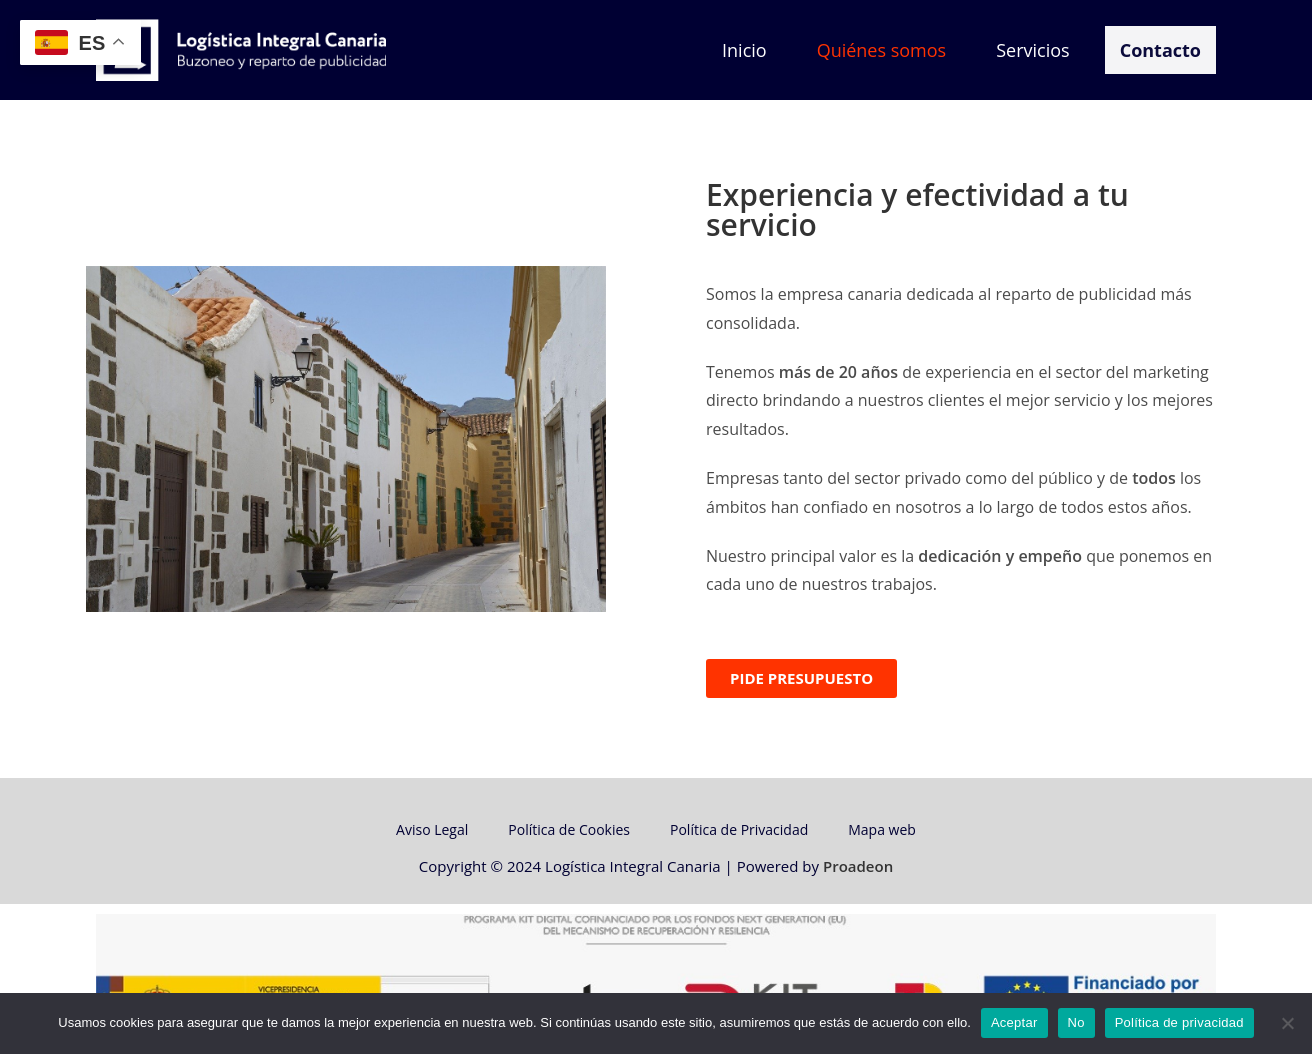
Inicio (744, 50)
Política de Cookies (569, 833)
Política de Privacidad (739, 833)
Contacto (1160, 50)
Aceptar (1014, 1022)
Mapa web (882, 833)
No (1076, 1022)
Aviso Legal (432, 833)
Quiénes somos (882, 50)
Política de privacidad (1179, 1022)
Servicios (1032, 50)
